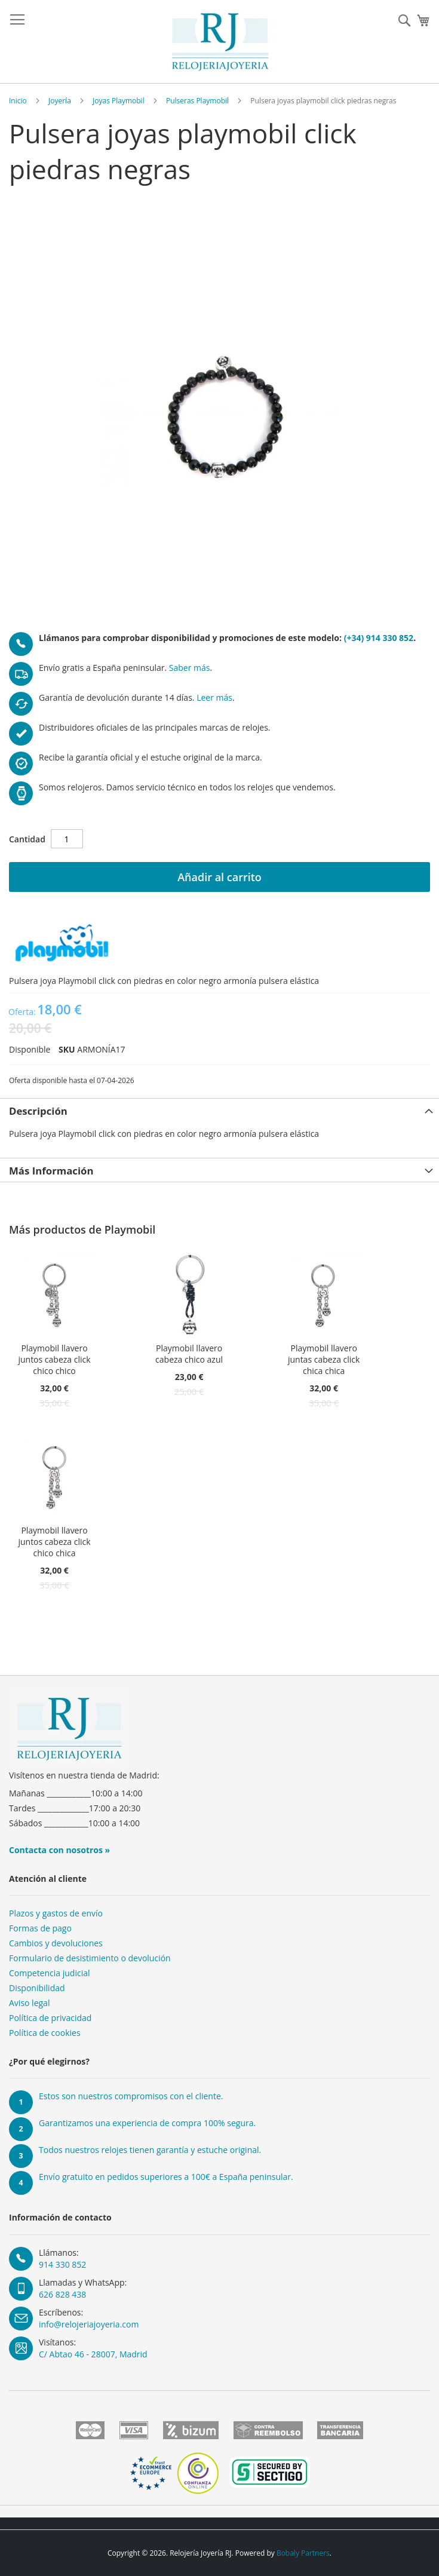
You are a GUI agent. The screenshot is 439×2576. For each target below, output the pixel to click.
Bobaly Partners (303, 2553)
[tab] (219, 1110)
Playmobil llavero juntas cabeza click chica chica (324, 1359)
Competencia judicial (49, 1973)
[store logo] (220, 41)
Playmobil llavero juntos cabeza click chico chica (54, 1542)
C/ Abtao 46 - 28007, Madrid (93, 2354)
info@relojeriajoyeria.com (89, 2324)
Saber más (189, 667)
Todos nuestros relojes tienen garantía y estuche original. (150, 2149)
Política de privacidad (50, 2017)
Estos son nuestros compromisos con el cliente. (131, 2096)
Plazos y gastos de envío (56, 1913)
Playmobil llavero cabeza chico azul (189, 1353)
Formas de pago (40, 1928)
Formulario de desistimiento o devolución (90, 1958)
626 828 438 (62, 2294)
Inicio (18, 101)
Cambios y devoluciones (56, 1943)
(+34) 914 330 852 (378, 637)
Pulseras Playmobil (197, 101)
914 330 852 (62, 2264)
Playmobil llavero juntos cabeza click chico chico (54, 1359)
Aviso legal (29, 2002)
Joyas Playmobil (119, 101)
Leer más (214, 697)
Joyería (59, 101)
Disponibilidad (37, 1988)
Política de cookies (45, 2032)
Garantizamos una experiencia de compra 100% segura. (147, 2123)
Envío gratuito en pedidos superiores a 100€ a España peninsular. (166, 2176)
